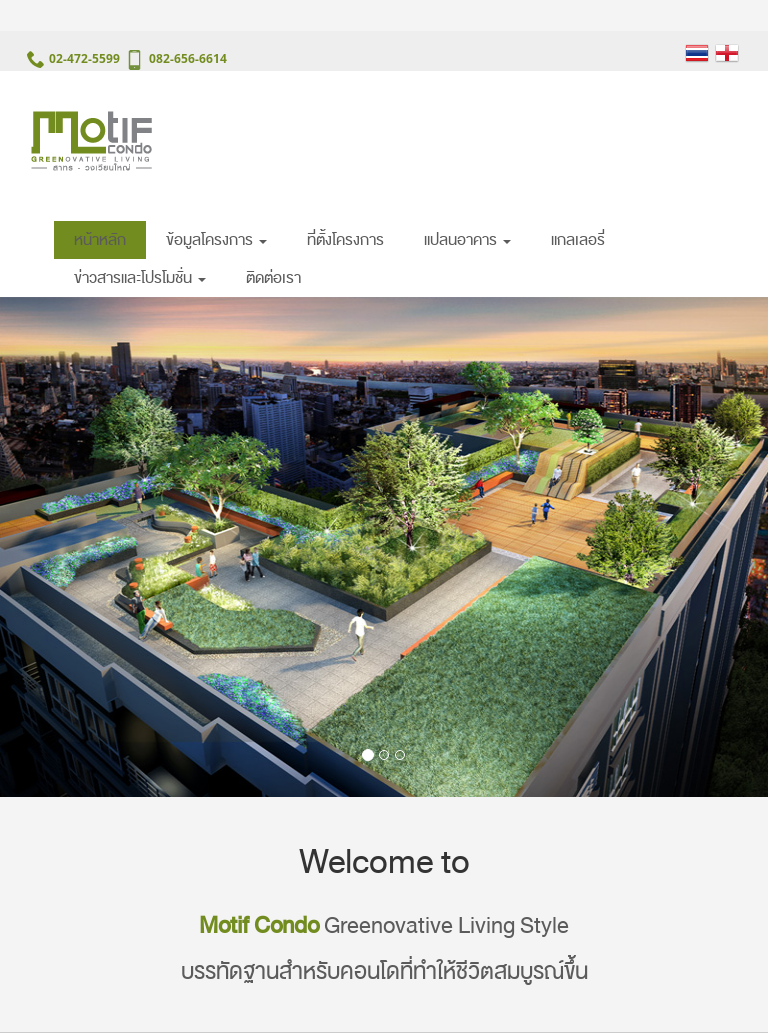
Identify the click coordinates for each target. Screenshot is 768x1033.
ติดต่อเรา (273, 278)
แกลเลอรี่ (578, 240)
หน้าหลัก (100, 240)
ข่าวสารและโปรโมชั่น (140, 278)
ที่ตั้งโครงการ (345, 240)
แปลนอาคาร (467, 240)
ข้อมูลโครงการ (216, 240)
